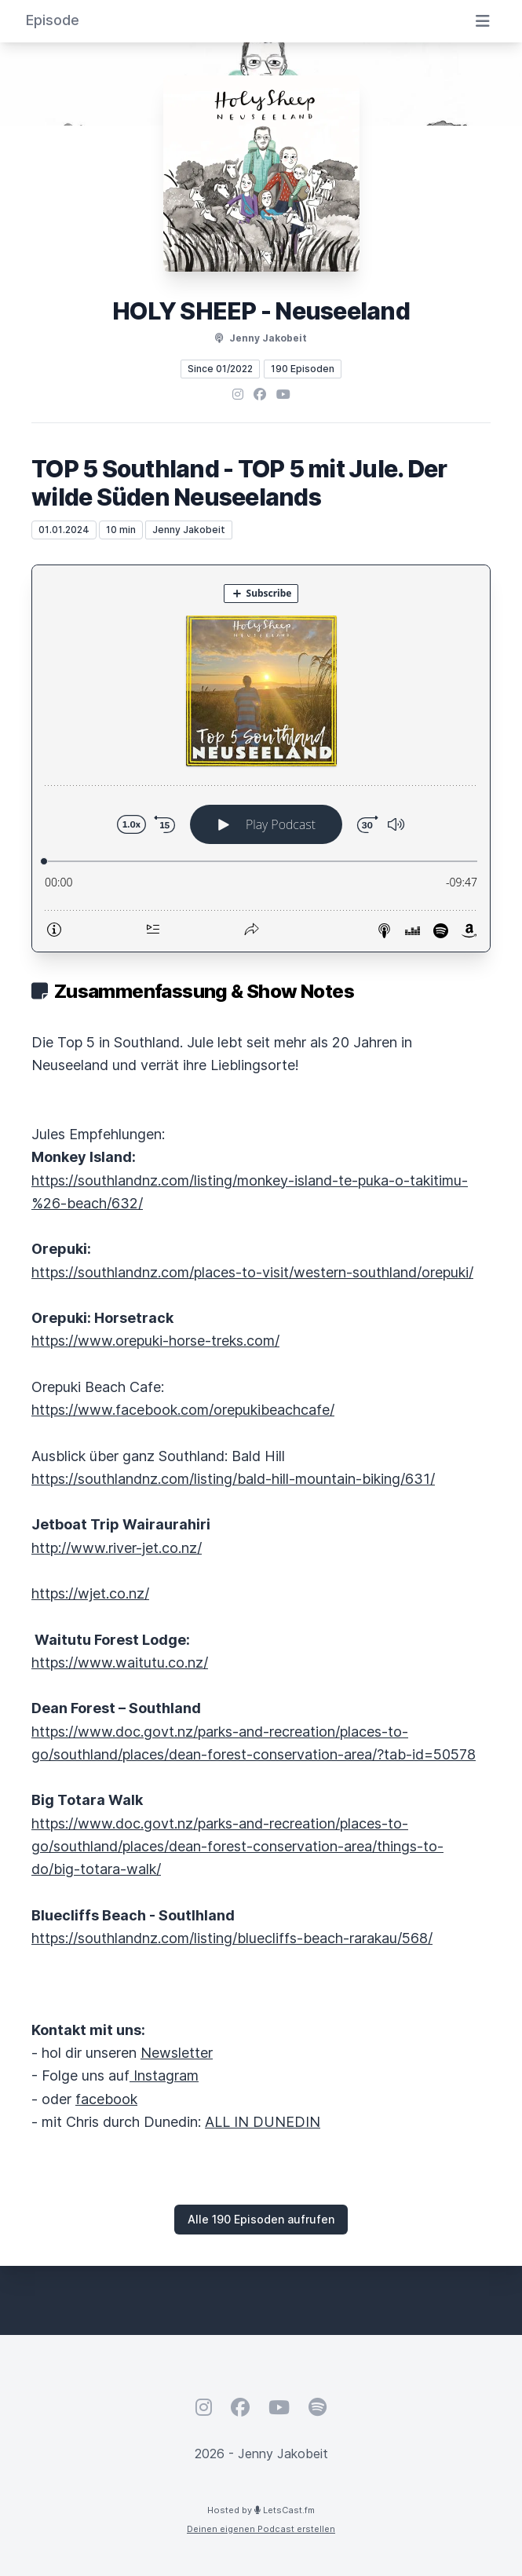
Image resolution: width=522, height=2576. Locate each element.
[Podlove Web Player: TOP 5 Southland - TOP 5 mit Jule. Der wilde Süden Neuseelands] (261, 758)
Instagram (164, 2075)
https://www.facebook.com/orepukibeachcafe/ (182, 1409)
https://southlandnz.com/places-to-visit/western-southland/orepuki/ (252, 1272)
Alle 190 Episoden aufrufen (261, 2219)
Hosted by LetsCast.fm (261, 2510)
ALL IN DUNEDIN (262, 2122)
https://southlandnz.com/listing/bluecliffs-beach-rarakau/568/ (232, 1938)
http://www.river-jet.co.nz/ (116, 1548)
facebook (106, 2099)
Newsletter (177, 2052)
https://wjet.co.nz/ (90, 1593)
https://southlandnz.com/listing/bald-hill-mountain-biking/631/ (233, 1479)
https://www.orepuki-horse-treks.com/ (155, 1340)
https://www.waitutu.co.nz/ (119, 1662)
